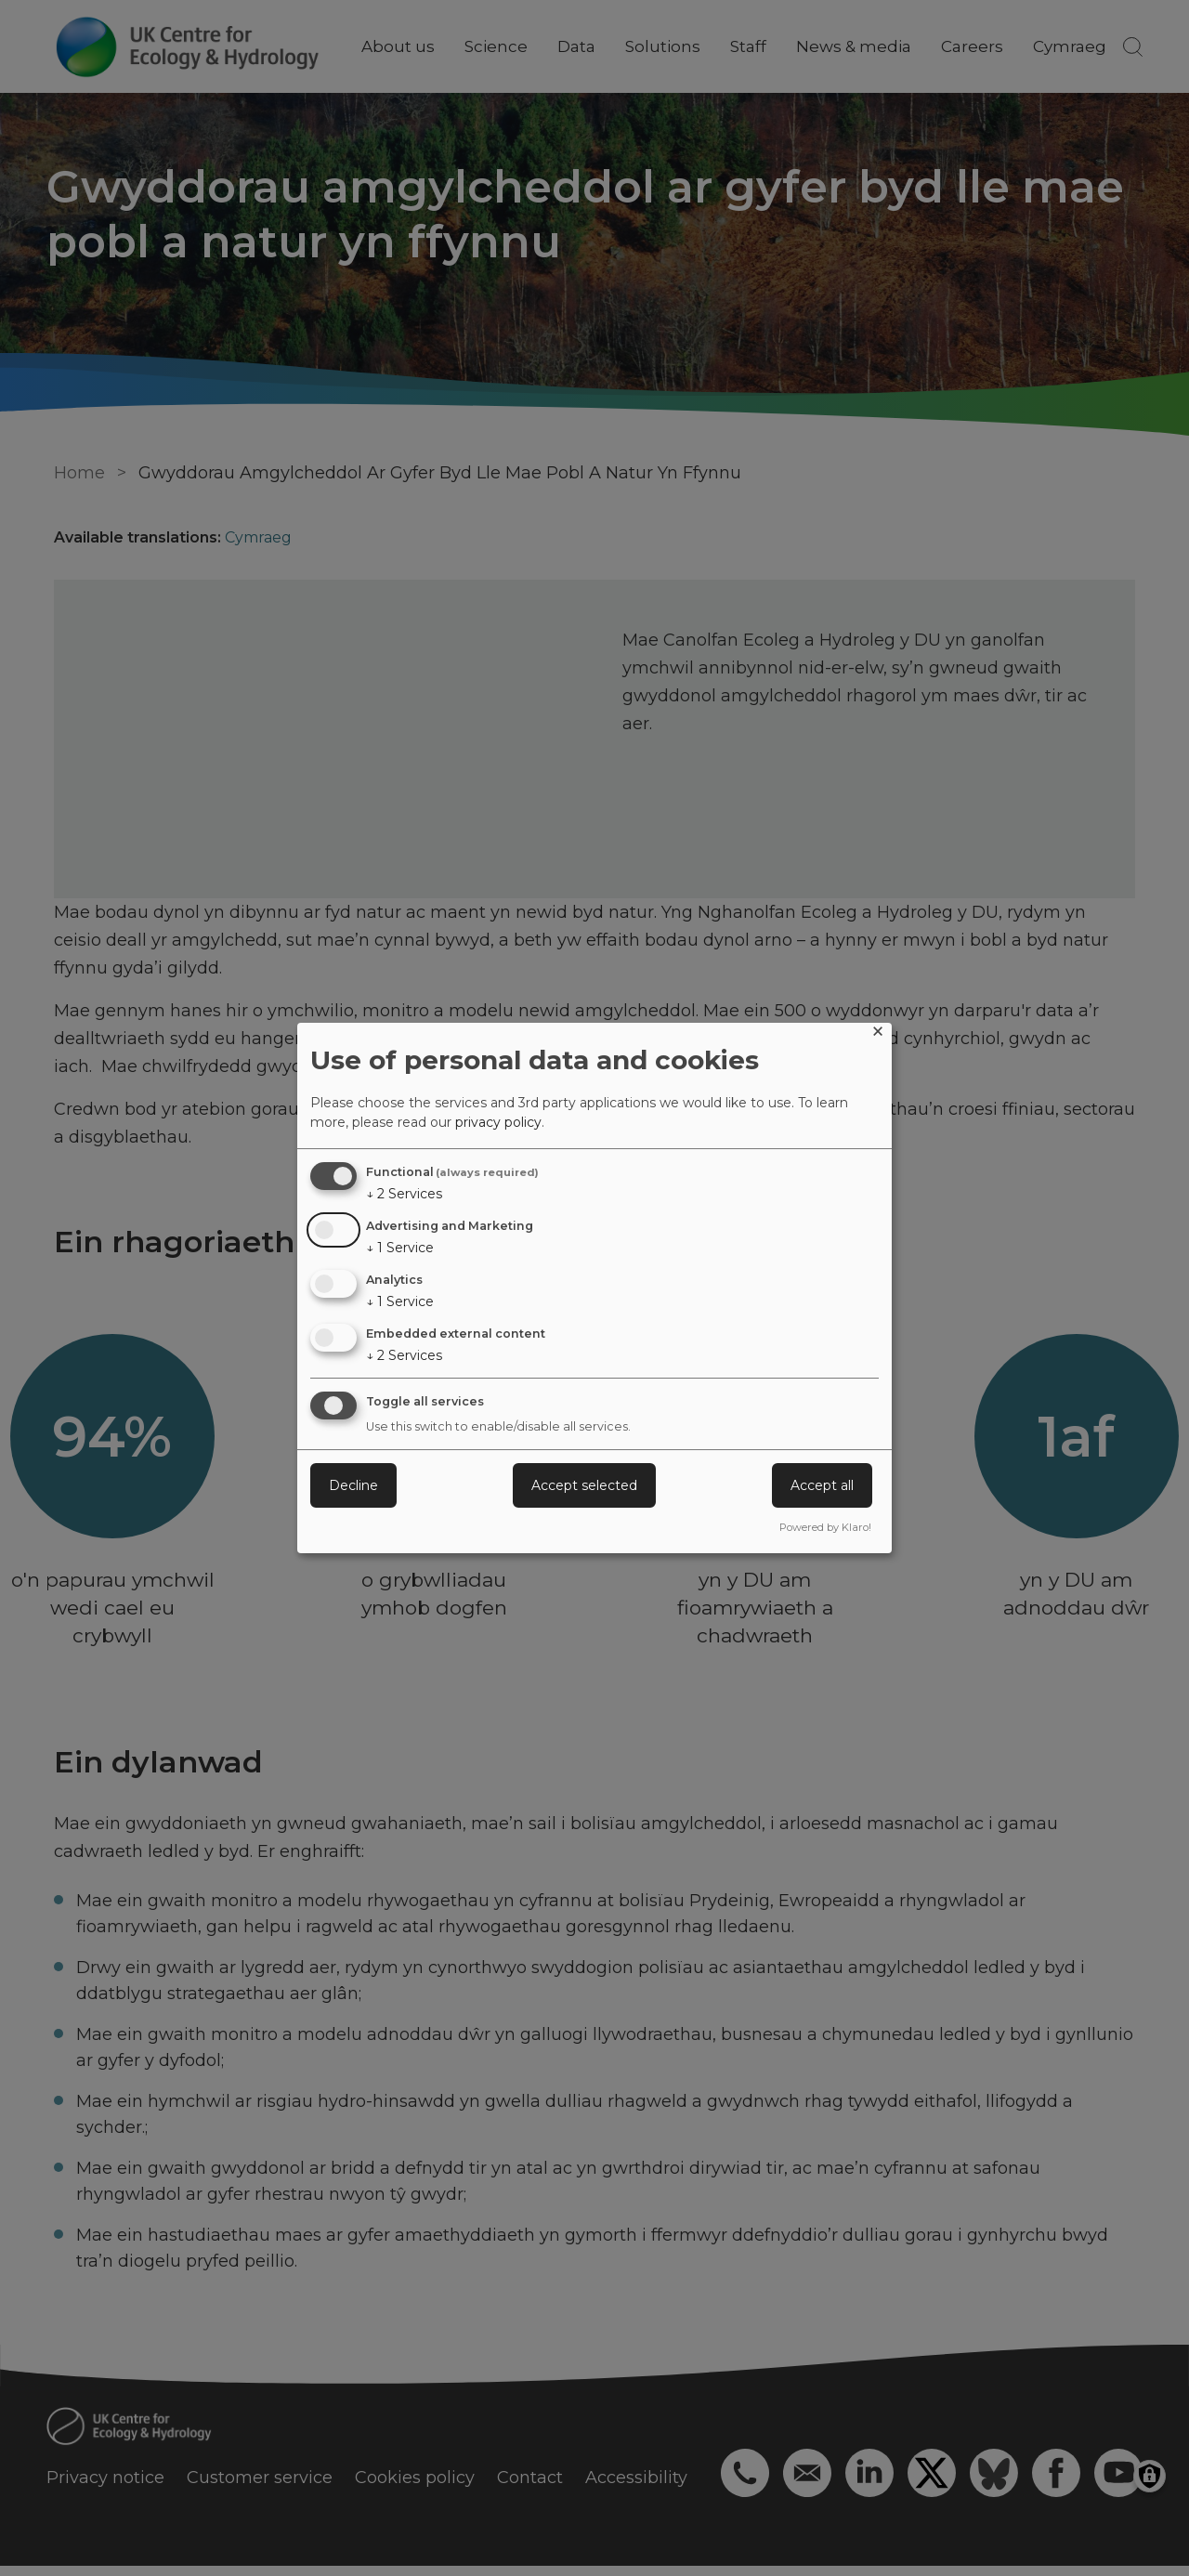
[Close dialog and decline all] (878, 1034)
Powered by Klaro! (825, 1527)
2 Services (404, 1193)
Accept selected (584, 1485)
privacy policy (498, 1122)
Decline (353, 1485)
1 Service (400, 1247)
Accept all (822, 1485)
